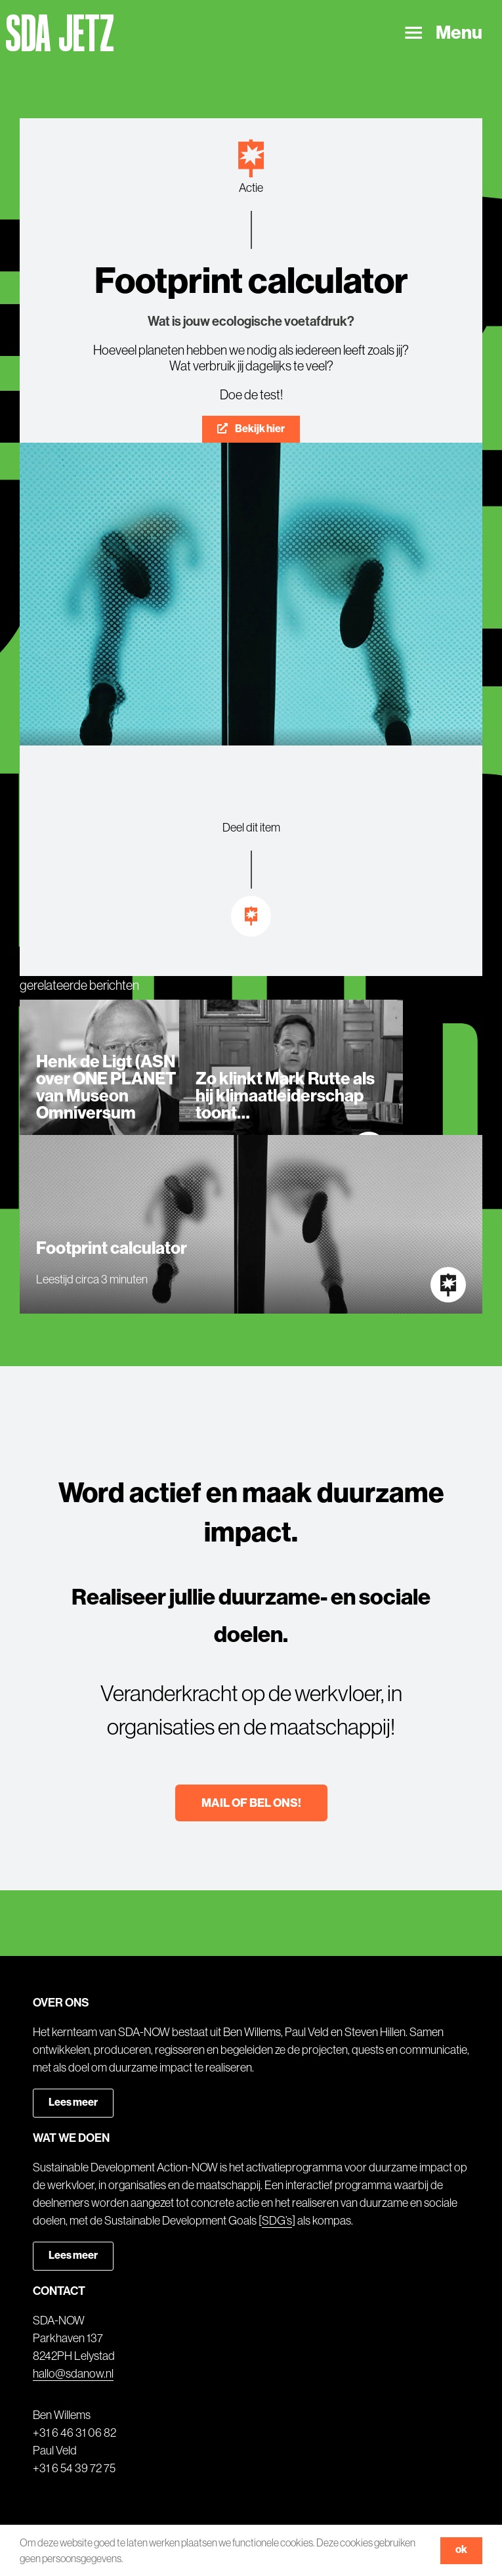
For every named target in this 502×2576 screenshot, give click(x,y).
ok (461, 2549)
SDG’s (277, 2220)
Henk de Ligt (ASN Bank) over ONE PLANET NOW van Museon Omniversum (130, 1087)
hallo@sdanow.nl (73, 2373)
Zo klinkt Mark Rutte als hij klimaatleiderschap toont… (285, 1096)
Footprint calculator (111, 1248)
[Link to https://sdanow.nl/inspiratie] (251, 916)
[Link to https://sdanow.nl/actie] (251, 158)
